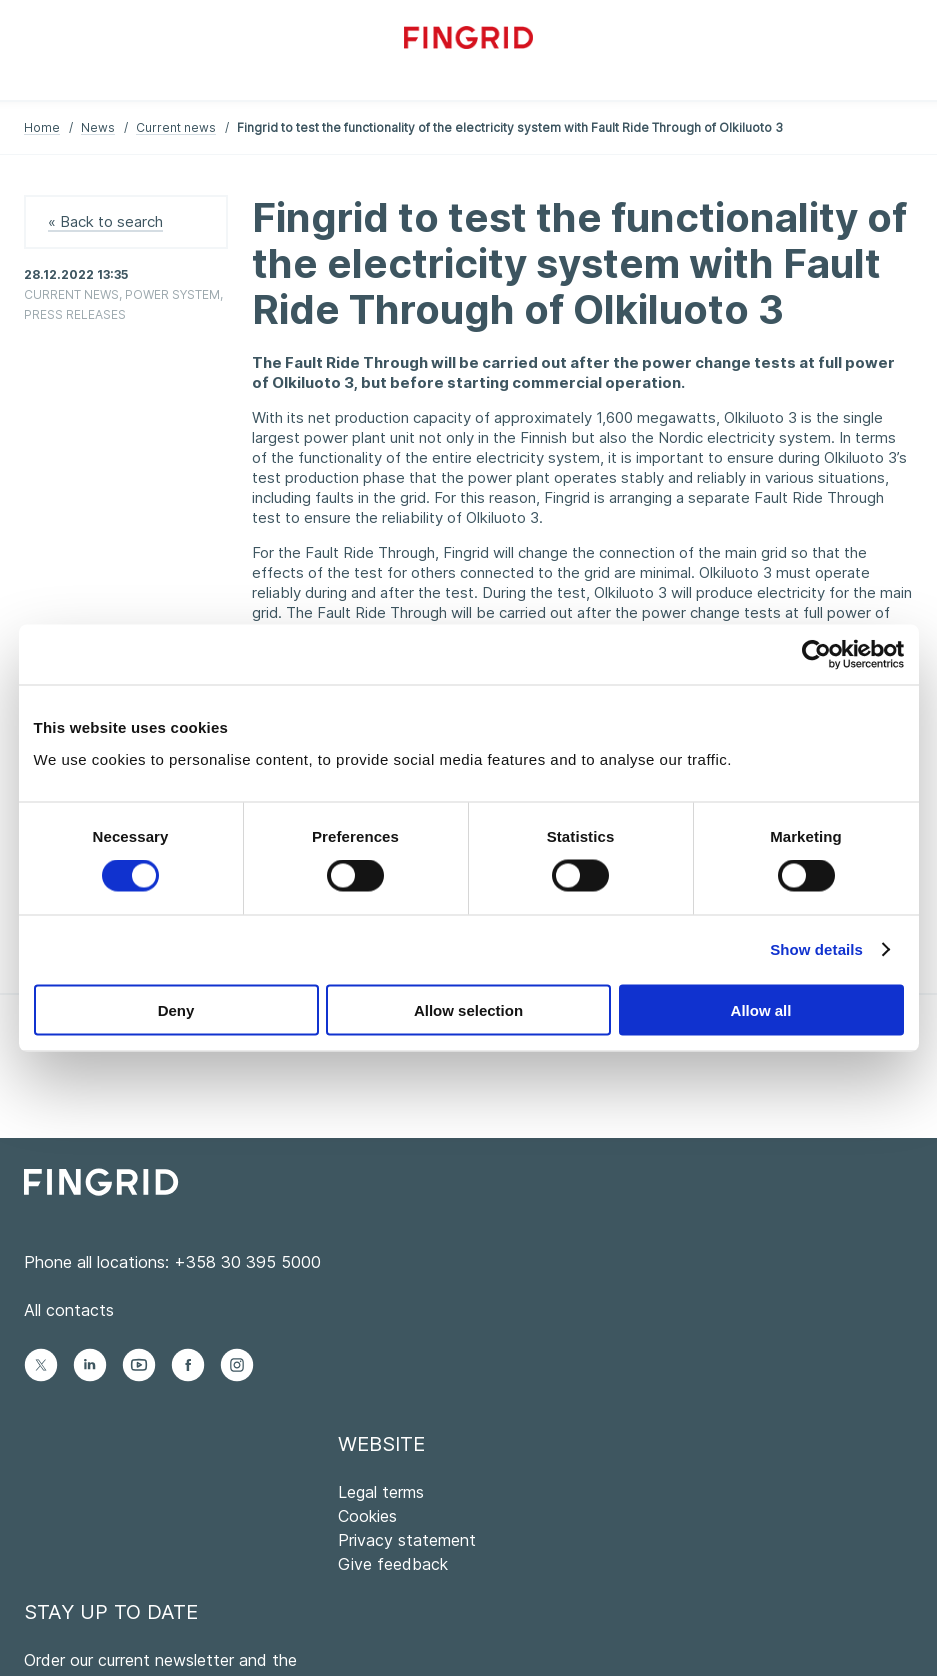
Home (42, 127)
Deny (176, 1009)
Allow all (761, 1009)
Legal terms (381, 1492)
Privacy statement (407, 1540)
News (98, 127)
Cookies (367, 1516)
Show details (816, 949)
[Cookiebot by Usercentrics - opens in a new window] (816, 655)
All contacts (69, 1310)
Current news (176, 127)
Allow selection (468, 1009)
